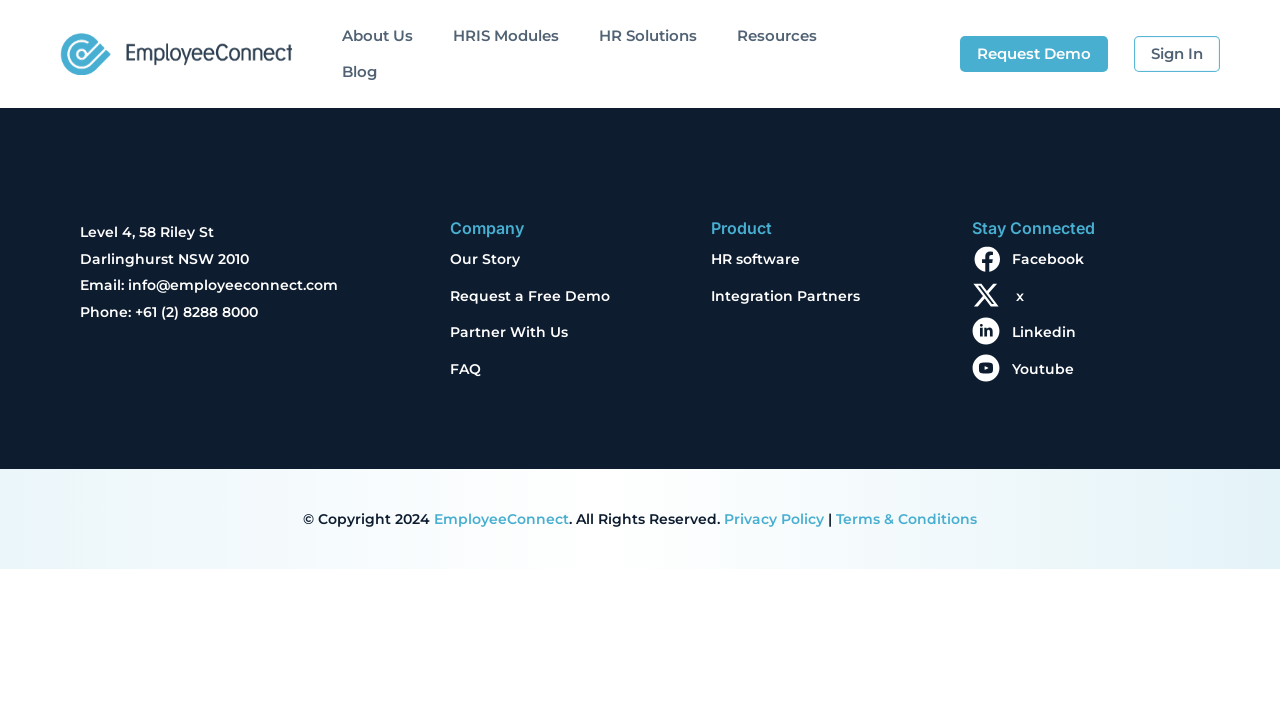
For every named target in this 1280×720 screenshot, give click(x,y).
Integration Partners (785, 296)
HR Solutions (648, 35)
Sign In (1177, 53)
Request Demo (1034, 53)
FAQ (465, 369)
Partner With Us (509, 332)
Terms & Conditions (906, 519)
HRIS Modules (506, 35)
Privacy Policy (774, 519)
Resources (777, 35)
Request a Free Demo (530, 296)
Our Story (485, 259)
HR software (755, 259)
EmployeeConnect (501, 519)
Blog (359, 71)
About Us (377, 35)
